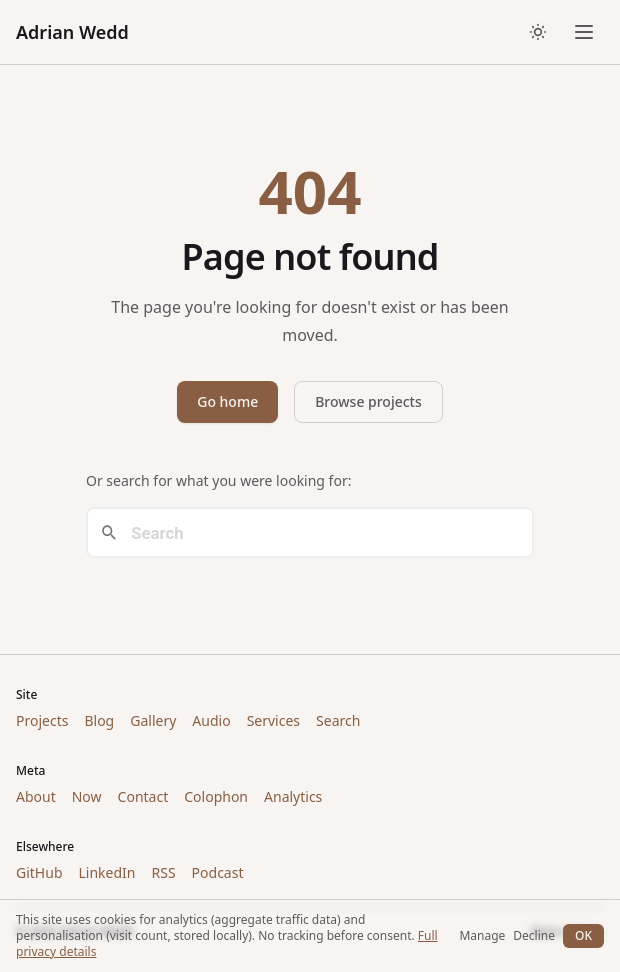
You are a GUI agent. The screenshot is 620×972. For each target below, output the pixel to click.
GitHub (39, 872)
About (36, 796)
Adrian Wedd (72, 32)
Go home (227, 401)
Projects (42, 720)
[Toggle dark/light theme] (538, 32)
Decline (534, 936)
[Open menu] (584, 32)
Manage (482, 936)
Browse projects (368, 401)
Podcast (218, 872)
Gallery (153, 720)
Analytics (293, 796)
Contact (143, 796)
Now (87, 796)
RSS (163, 872)
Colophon (216, 796)
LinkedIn (107, 872)
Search (338, 720)
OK (583, 935)
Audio (211, 720)
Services (273, 720)
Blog (99, 720)
